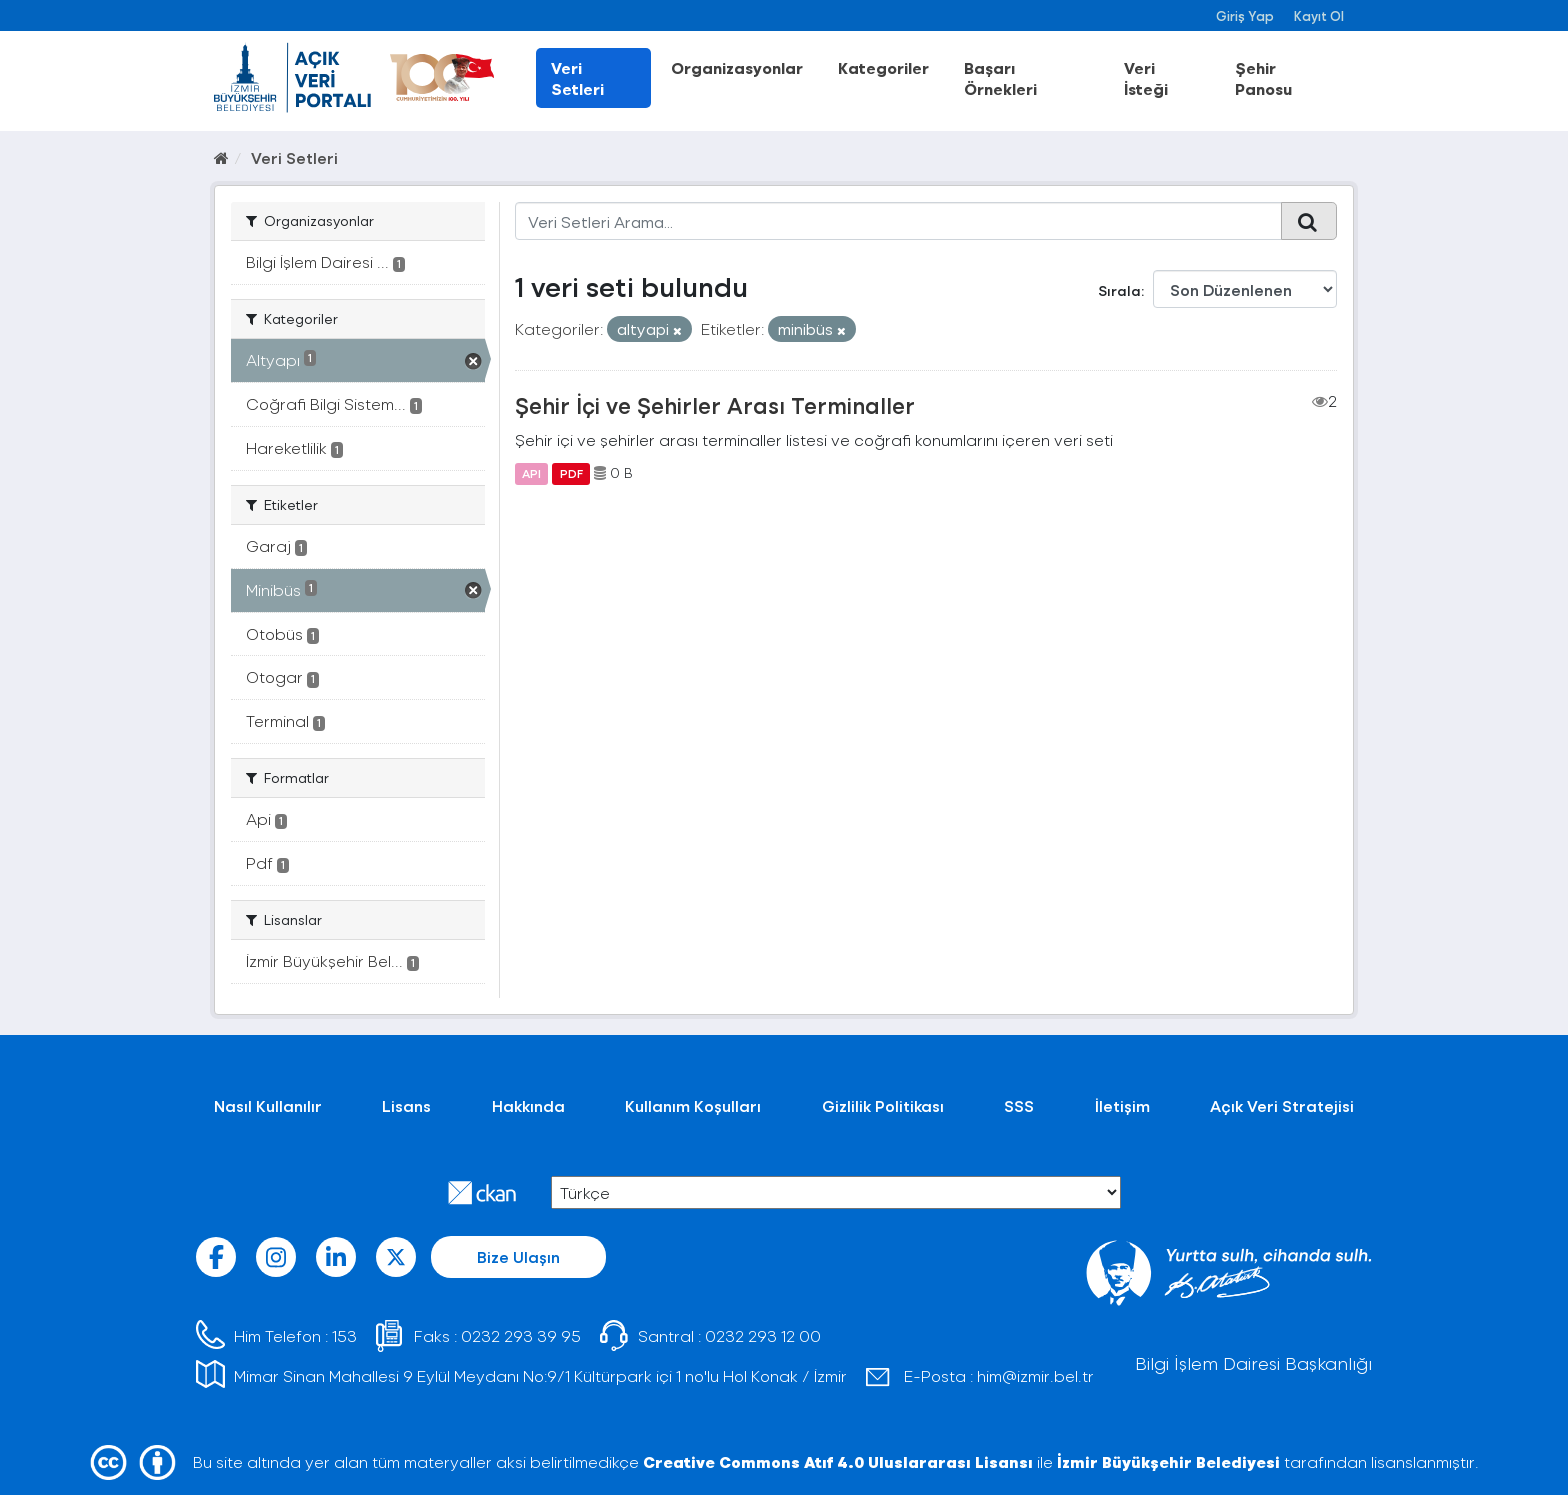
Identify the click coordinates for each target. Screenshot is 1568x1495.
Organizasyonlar (737, 67)
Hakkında (528, 1105)
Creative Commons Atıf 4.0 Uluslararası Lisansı (838, 1461)
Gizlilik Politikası (883, 1105)
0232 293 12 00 (763, 1335)
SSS (1019, 1105)
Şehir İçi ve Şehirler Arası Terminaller (715, 405)
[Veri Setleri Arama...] (898, 221)
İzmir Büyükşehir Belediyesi (1168, 1461)
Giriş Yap (1245, 15)
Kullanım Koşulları (693, 1105)
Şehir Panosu (1263, 78)
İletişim (1122, 1105)
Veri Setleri (577, 78)
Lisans (406, 1105)
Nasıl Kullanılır (268, 1105)
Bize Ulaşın (518, 1256)
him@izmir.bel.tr (1035, 1375)
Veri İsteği (1146, 78)
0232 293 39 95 (521, 1335)
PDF (571, 473)
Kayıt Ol (1319, 15)
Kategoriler (883, 67)
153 (344, 1335)
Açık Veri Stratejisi (1282, 1105)
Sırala (1119, 290)
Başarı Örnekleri (1000, 78)
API (531, 473)
